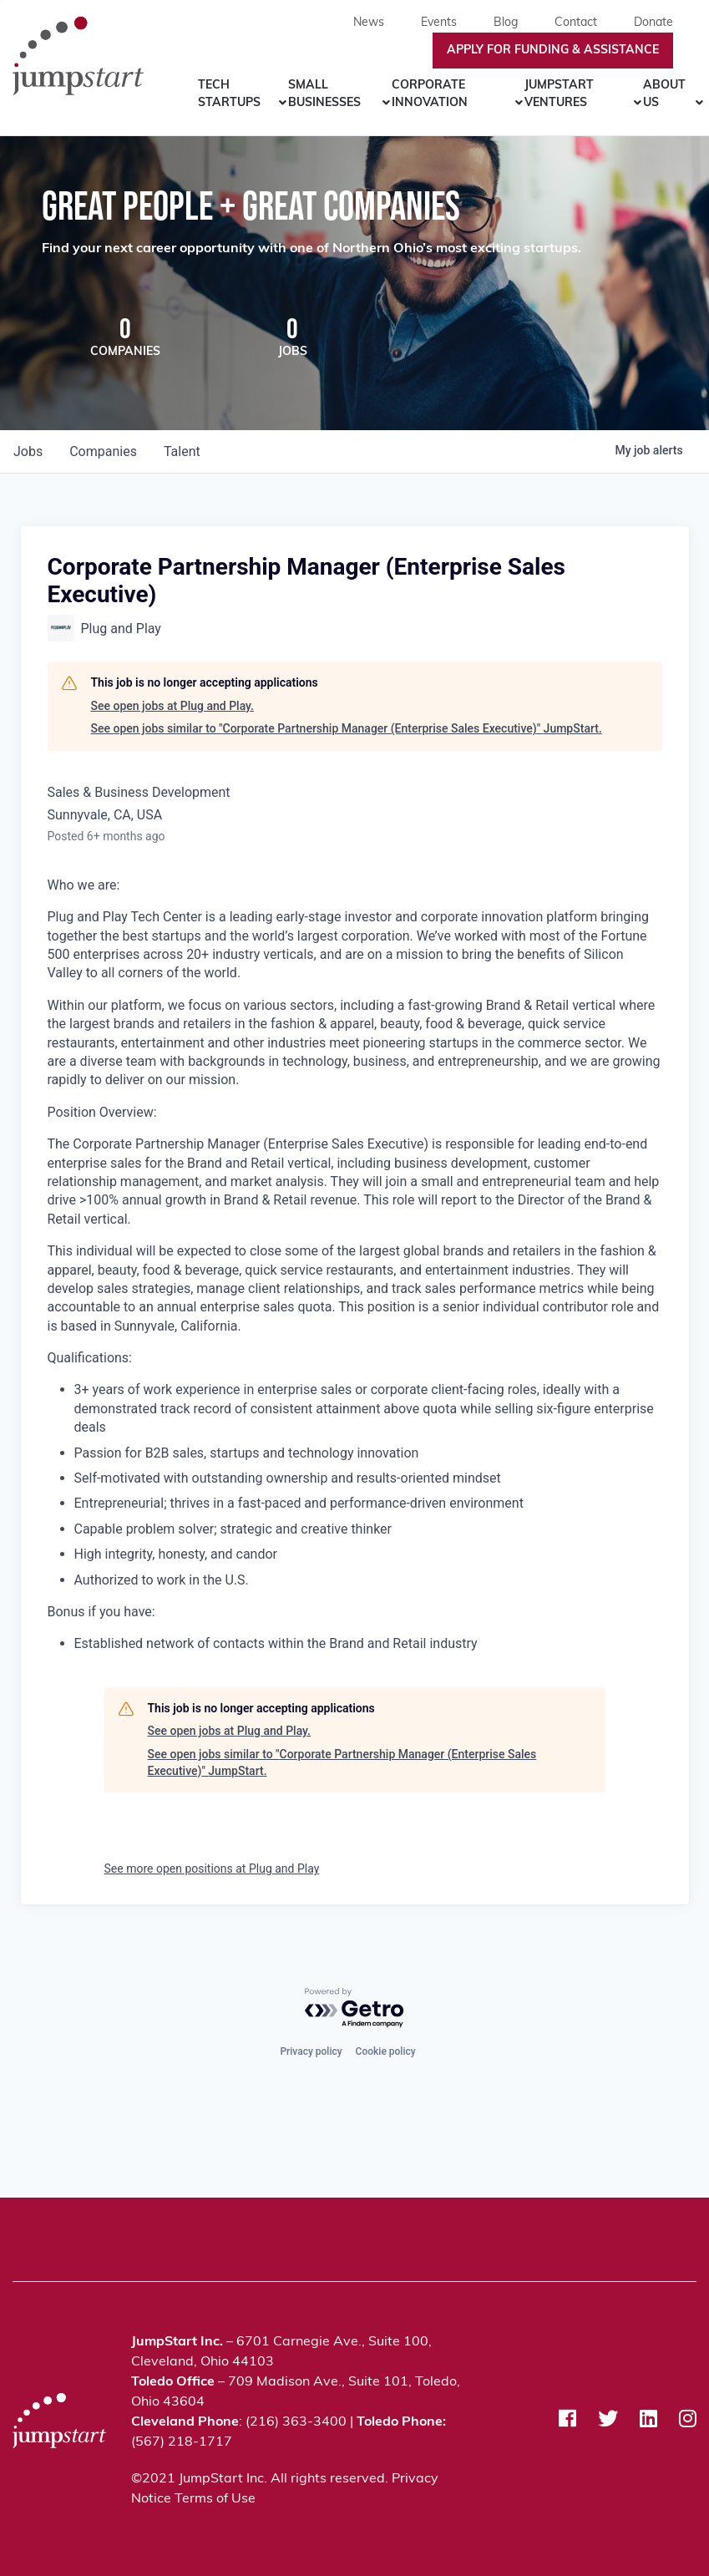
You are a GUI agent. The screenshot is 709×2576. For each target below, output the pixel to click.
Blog (506, 23)
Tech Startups (229, 94)
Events (439, 23)
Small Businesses (324, 94)
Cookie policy (386, 2050)
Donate (653, 23)
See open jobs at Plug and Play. (172, 707)
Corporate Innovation (430, 94)
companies (103, 453)
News (368, 23)
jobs (28, 453)
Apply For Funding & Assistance (553, 50)
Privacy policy (311, 2050)
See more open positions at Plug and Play (212, 1870)
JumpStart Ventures (559, 94)
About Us (664, 94)
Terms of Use (215, 2499)
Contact (576, 23)
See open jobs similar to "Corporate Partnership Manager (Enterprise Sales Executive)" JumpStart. (346, 730)
